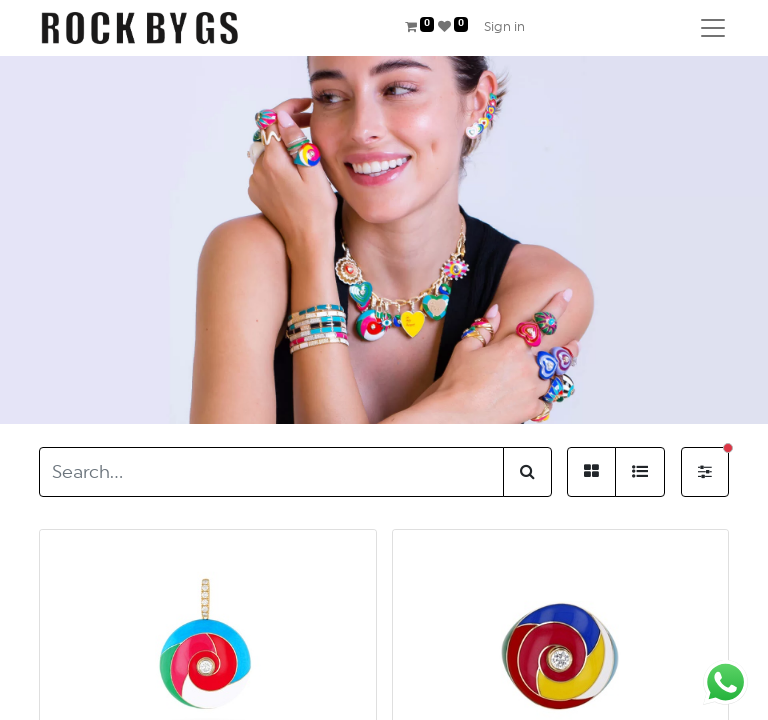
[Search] (527, 472)
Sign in (504, 27)
